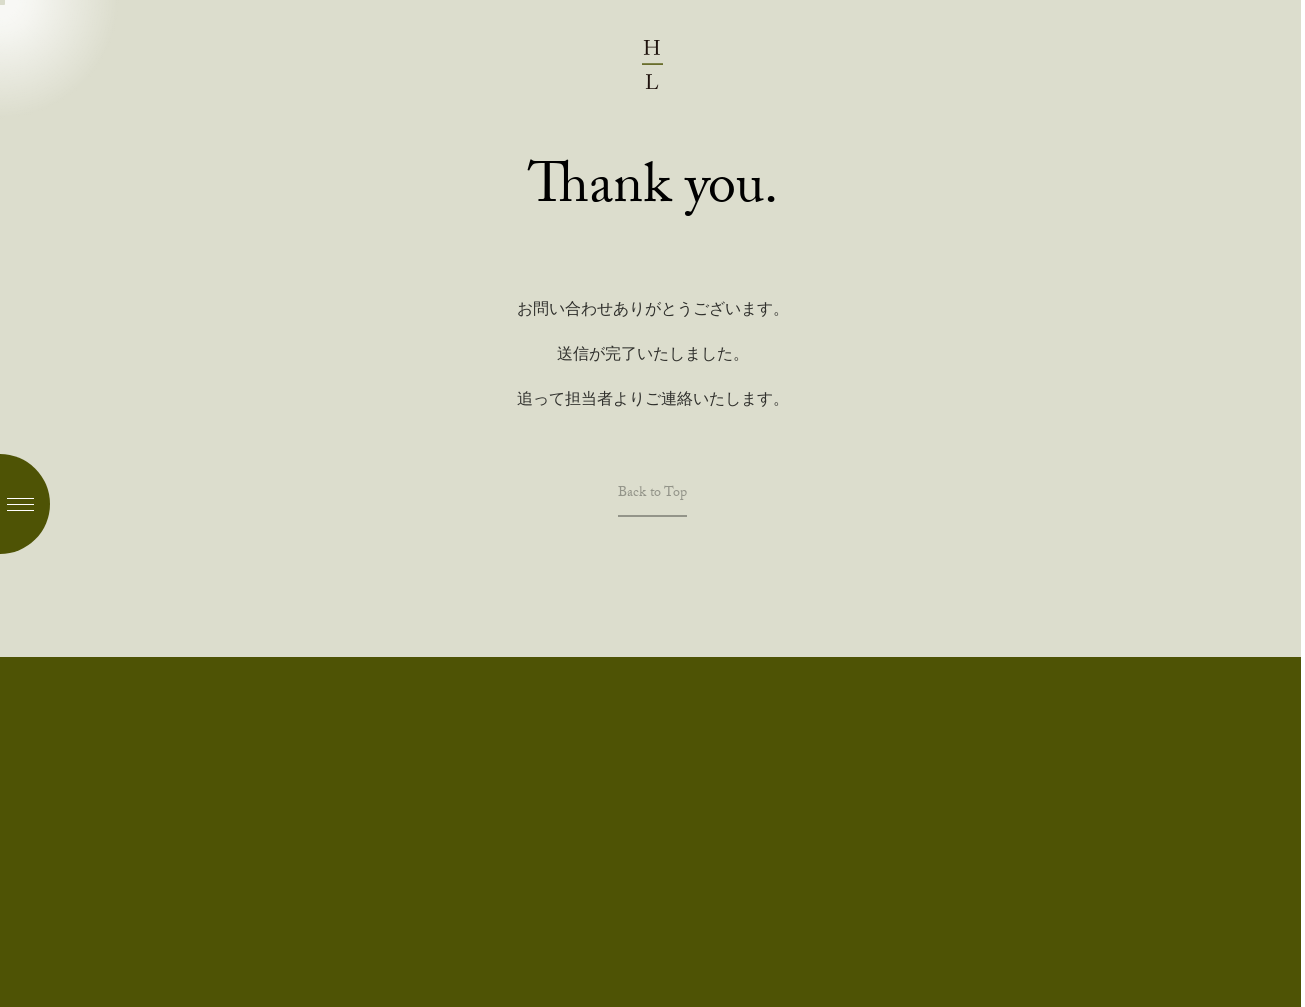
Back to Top (652, 496)
